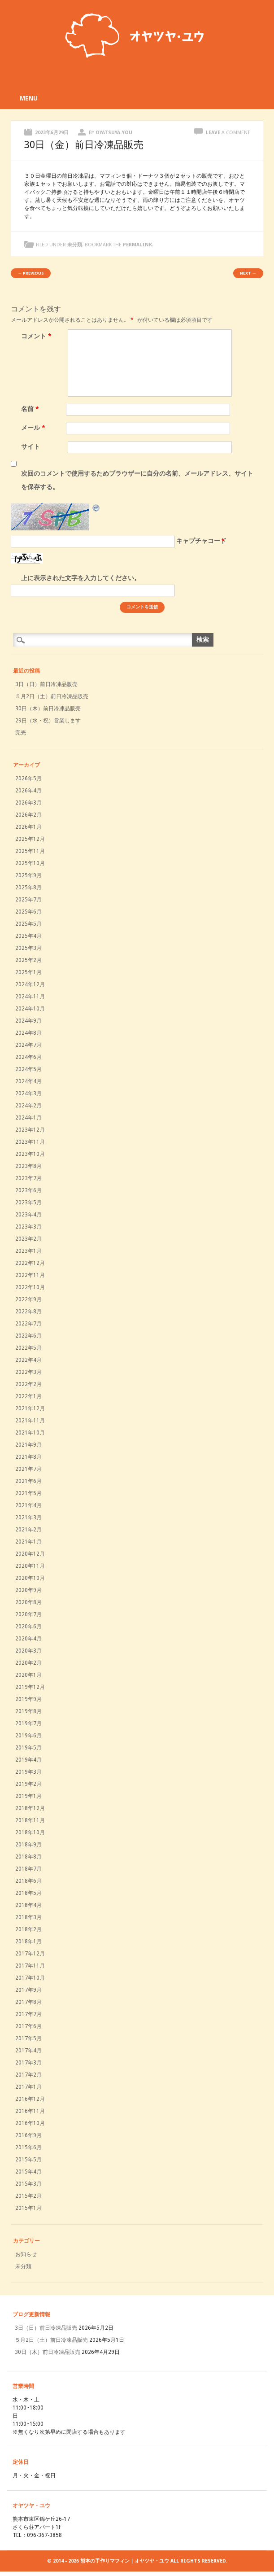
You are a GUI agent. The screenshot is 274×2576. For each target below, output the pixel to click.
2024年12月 (30, 984)
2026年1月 (28, 827)
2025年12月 (30, 839)
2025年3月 (28, 948)
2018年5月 (28, 1893)
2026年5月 (28, 778)
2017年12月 (30, 1954)
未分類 (74, 245)
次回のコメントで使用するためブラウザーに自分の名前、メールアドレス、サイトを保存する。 (137, 480)
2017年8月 (28, 2002)
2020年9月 (28, 1590)
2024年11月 (30, 996)
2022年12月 (30, 1263)
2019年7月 (28, 1723)
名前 (31, 408)
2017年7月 (28, 2014)
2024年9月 (28, 1021)
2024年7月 (28, 1045)
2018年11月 (30, 1820)
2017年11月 (30, 1966)
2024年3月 (28, 1093)
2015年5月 (28, 2159)
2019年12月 (30, 1687)
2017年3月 (28, 2063)
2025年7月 (28, 900)
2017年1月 (28, 2087)
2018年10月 (30, 1832)
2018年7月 (28, 1869)
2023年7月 (28, 1178)
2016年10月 (30, 2123)
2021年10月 (30, 1433)
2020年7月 (28, 1614)
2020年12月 (30, 1554)
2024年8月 (28, 1033)
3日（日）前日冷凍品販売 (46, 684)
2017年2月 (28, 2075)
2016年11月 (30, 2111)
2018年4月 (28, 1905)
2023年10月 (30, 1154)
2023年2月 (28, 1239)
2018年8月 (28, 1857)
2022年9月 (28, 1299)
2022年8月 (28, 1311)
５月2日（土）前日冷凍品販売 (51, 696)
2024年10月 (30, 1009)
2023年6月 (28, 1190)
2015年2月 (28, 2196)
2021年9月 (28, 1445)
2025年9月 (28, 875)
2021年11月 (30, 1420)
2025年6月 (28, 912)
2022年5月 (28, 1348)
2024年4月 (28, 1081)
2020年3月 (28, 1651)
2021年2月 (28, 1529)
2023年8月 (28, 1166)
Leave (228, 133)
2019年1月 (28, 1796)
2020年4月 (28, 1639)
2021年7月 (28, 1469)
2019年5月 (28, 1748)
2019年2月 (28, 1784)
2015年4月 (28, 2172)
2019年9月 (28, 1699)
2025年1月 (28, 972)
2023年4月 (28, 1214)
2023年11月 (30, 1142)
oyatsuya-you (114, 133)
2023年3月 (28, 1227)
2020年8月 (28, 1602)
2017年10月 (30, 1978)
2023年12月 (30, 1130)
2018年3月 (28, 1917)
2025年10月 (30, 863)
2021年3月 (28, 1517)
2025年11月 (30, 851)
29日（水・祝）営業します (48, 720)
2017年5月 (28, 2038)
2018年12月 (30, 1808)
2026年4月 (28, 790)
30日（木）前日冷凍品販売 (48, 708)
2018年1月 (28, 1941)
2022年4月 (28, 1360)
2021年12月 (30, 1408)
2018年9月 (28, 1844)
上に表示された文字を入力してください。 (80, 578)
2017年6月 (28, 2026)
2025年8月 (28, 887)
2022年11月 (30, 1275)
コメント (37, 336)
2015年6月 (28, 2147)
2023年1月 (28, 1251)
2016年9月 (28, 2135)
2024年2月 (28, 1105)
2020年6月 (28, 1626)
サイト (30, 446)
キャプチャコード (201, 540)
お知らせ (26, 2254)
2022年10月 (30, 1287)
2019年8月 (28, 1711)
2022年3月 (28, 1372)
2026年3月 (28, 803)
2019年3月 (28, 1772)
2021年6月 (28, 1481)
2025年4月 (28, 936)
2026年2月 (28, 815)
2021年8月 (28, 1457)
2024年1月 (28, 1118)
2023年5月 (28, 1202)
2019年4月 (28, 1760)
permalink (137, 245)
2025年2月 (28, 960)
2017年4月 (28, 2050)
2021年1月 (28, 1542)
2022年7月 (28, 1324)
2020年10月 (30, 1578)
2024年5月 (28, 1069)
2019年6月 (28, 1735)
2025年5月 (28, 924)
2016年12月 (30, 2099)
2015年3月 (28, 2184)
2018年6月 (28, 1881)
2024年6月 (28, 1057)
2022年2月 (28, 1384)
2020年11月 (30, 1566)
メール (34, 427)
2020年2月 (28, 1663)
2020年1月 (28, 1675)
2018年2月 (28, 1929)
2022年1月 (28, 1396)
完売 (20, 733)
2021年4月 (28, 1505)
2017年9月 (28, 1990)
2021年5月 (28, 1493)
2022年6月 (28, 1336)
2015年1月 (28, 2208)
